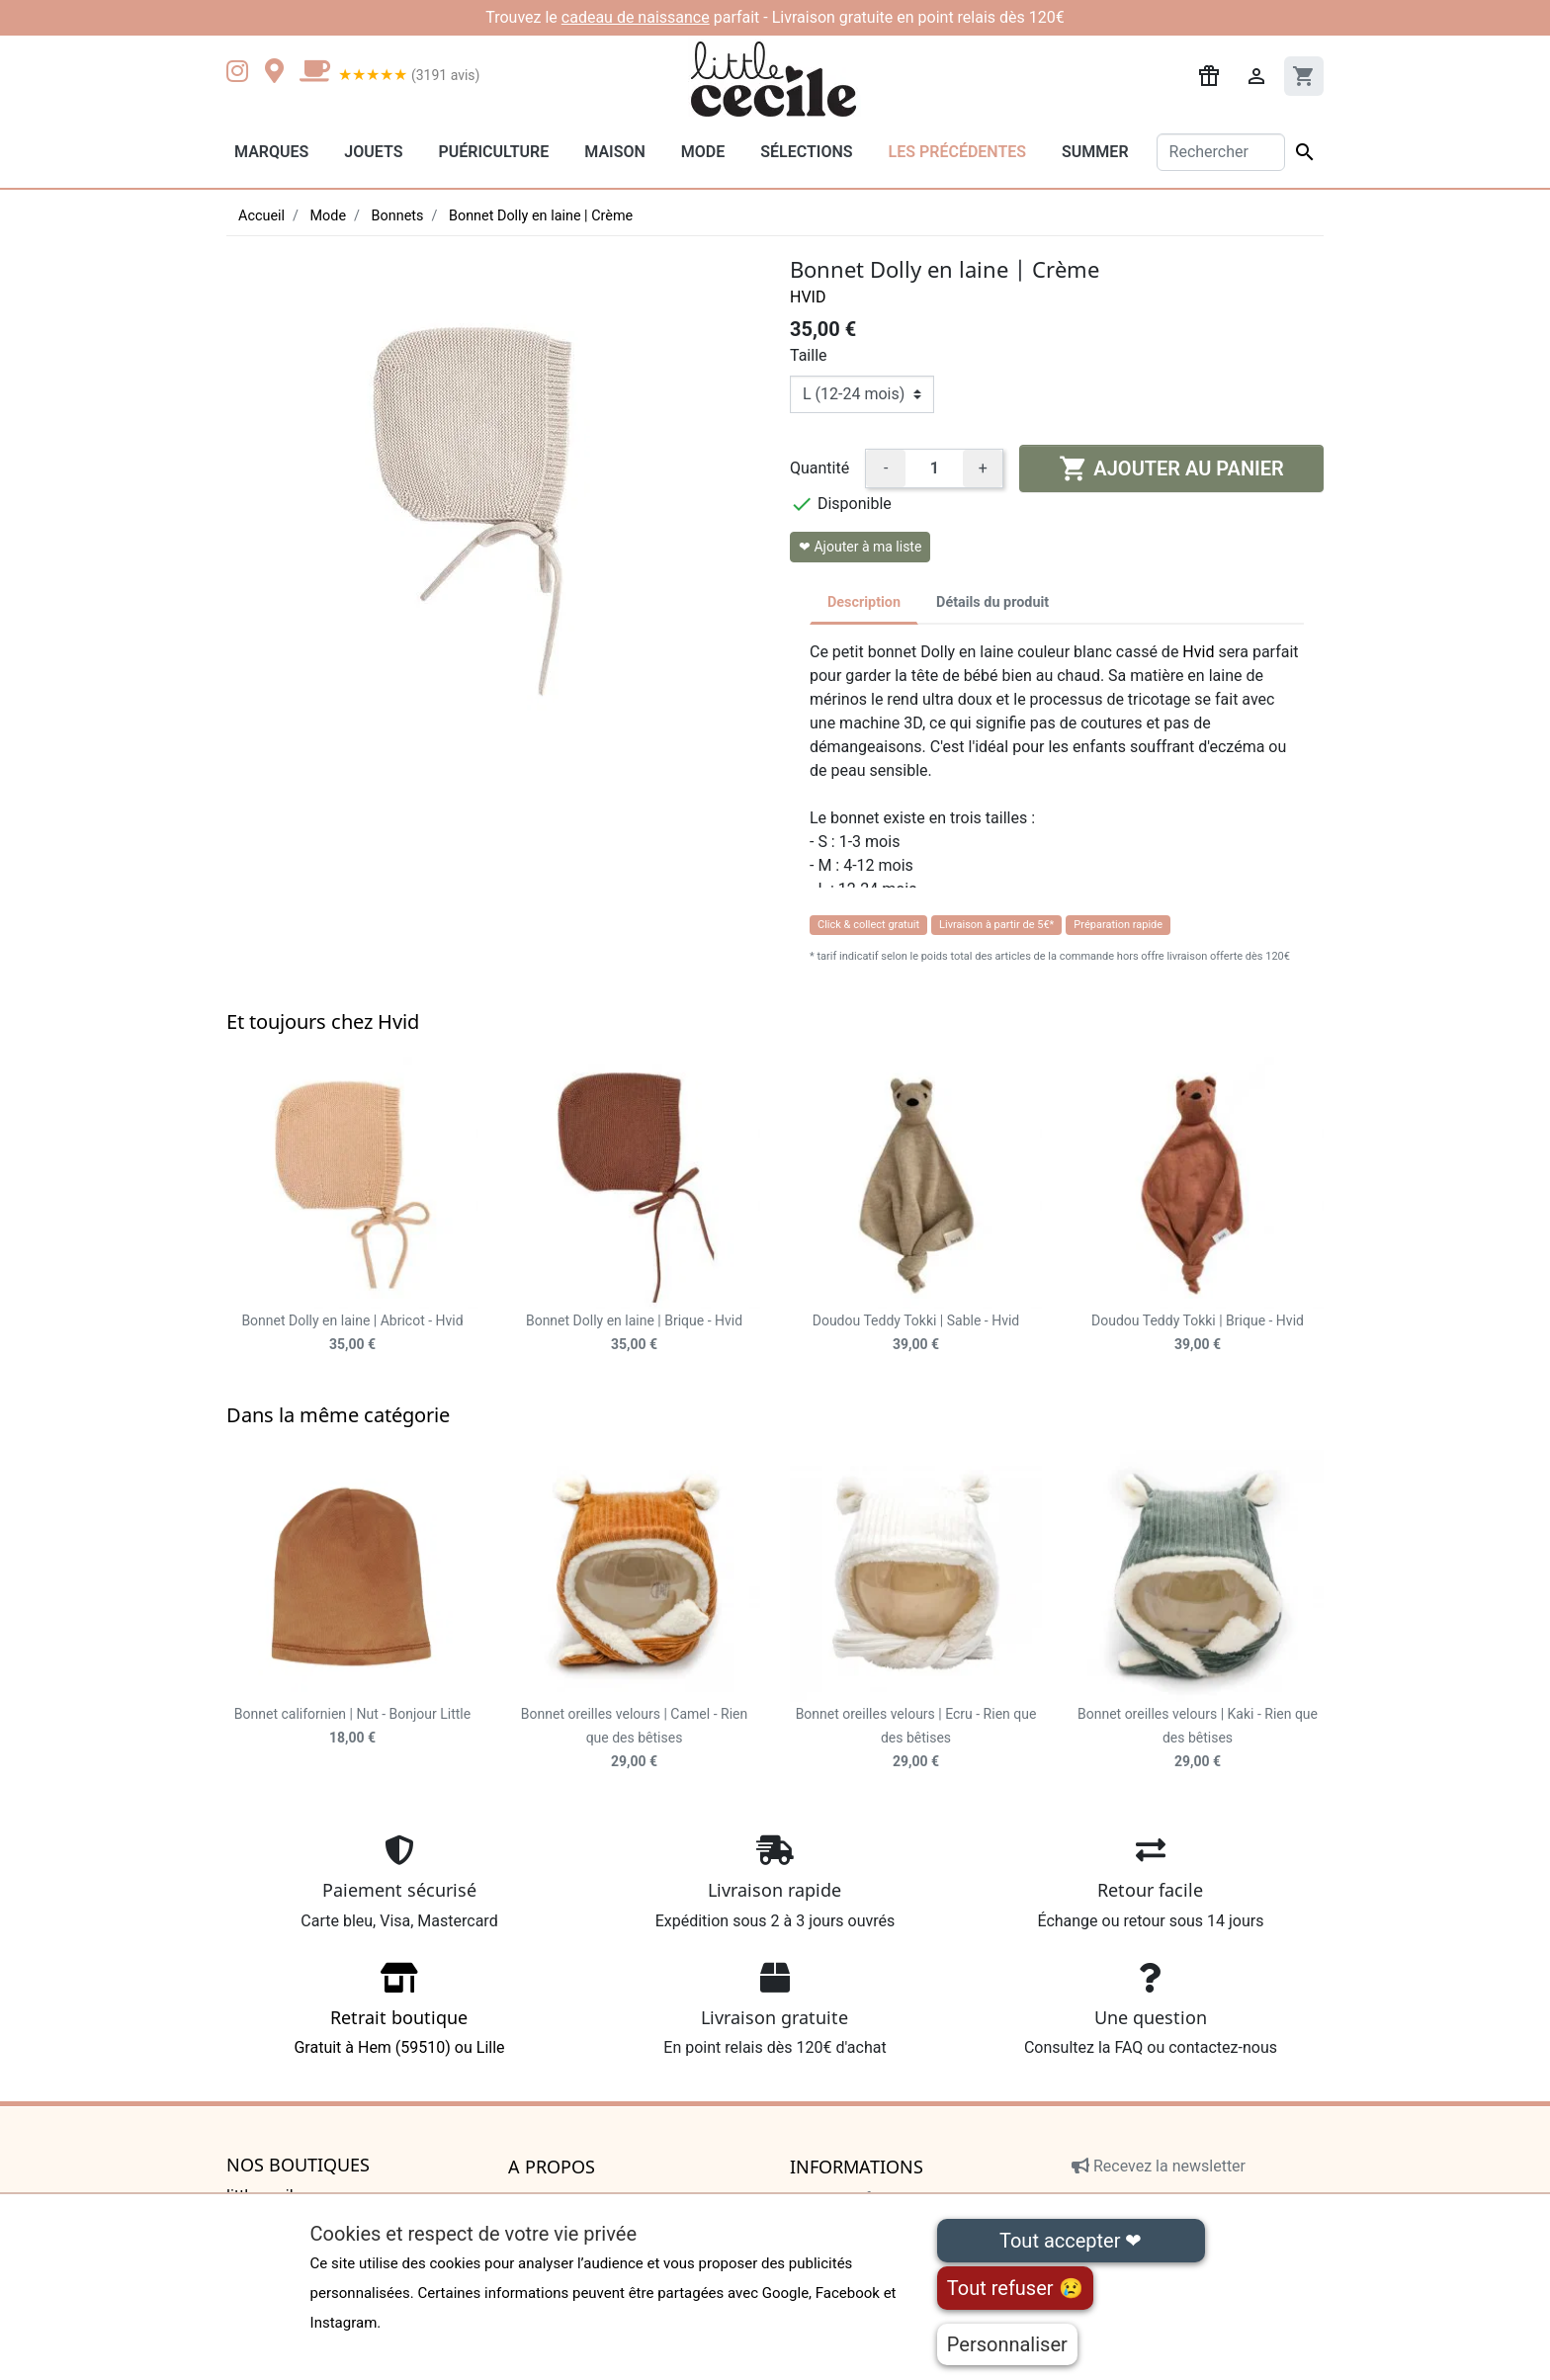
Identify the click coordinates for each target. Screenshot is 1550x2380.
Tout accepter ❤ (1070, 2240)
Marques (271, 151)
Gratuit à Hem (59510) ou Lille (399, 2016)
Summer (1095, 151)
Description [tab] (864, 602)
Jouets (373, 151)
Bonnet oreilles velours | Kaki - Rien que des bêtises (1197, 1737)
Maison (615, 151)
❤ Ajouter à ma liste (860, 546)
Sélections (806, 151)
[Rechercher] (1221, 152)
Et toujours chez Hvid (322, 1021)
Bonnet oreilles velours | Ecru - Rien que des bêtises (916, 1737)
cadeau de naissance (635, 17)
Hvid (807, 297)
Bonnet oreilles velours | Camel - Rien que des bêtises (634, 1737)
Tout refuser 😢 (1015, 2288)
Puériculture (493, 151)
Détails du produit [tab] (992, 602)
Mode (703, 151)
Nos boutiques (298, 2165)
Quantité (819, 468)
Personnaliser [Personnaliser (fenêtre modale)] (1007, 2344)
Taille (808, 355)
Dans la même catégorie (338, 1415)
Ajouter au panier (1171, 468)
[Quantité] (934, 468)
